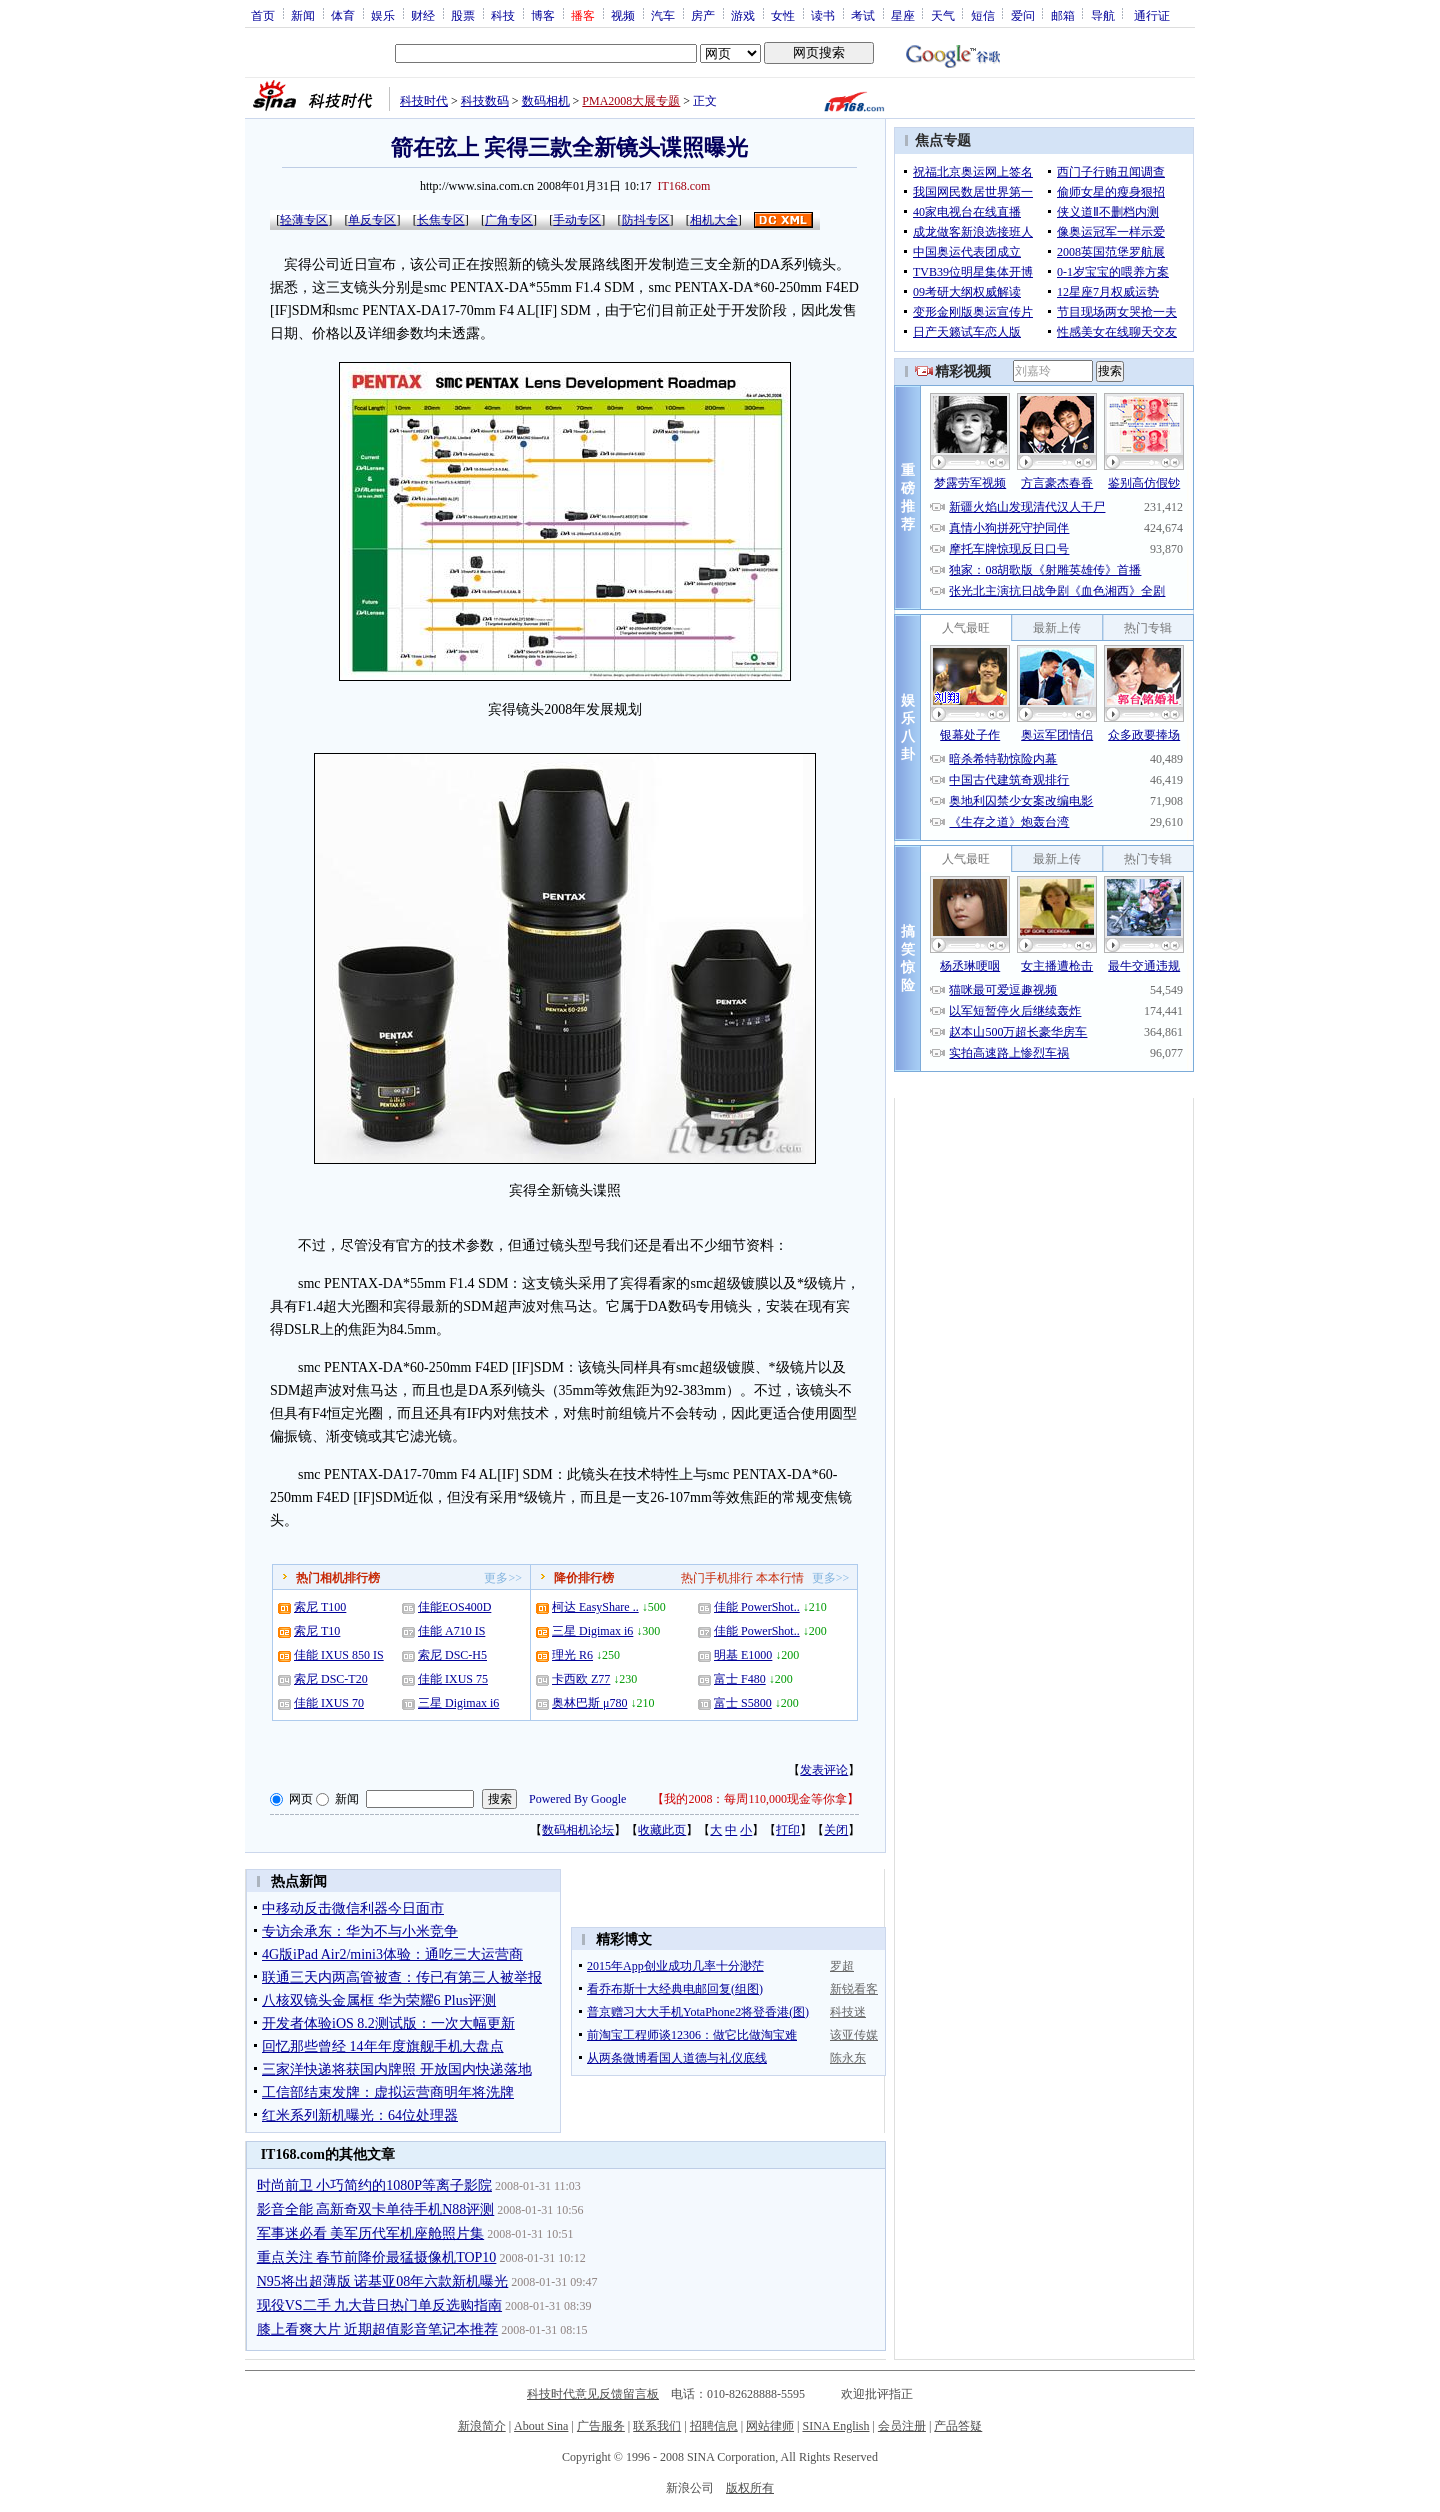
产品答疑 (958, 2426)
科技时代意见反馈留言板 (593, 2394)
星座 (903, 15)
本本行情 (780, 1578)
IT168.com (683, 186)
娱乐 (383, 15)
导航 (1103, 15)
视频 (623, 15)
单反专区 (372, 220)
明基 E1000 (743, 1655)
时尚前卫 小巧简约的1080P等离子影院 (374, 2185)
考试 (863, 15)
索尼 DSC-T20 (331, 1679)
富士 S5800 (743, 1703)
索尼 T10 (317, 1631)
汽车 (663, 15)
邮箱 (1063, 15)
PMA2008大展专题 (631, 101)
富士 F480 (740, 1679)
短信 (983, 15)
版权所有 (750, 2488)
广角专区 (509, 220)
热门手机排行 (717, 1578)
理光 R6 (572, 1655)
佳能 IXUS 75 (453, 1679)
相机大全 (714, 220)
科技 (503, 15)
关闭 (836, 1830)
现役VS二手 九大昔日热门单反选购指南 (379, 2305)
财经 (423, 15)
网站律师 (770, 2426)
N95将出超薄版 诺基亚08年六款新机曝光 (383, 2281)
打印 (788, 1830)
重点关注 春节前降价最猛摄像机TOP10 (377, 2257)
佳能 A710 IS (451, 1631)
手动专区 (577, 220)
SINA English (835, 2426)
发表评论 (824, 1770)
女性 (783, 15)
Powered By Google (577, 1799)
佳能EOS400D (454, 1607)
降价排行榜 (584, 1578)
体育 (343, 15)
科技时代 (424, 101)
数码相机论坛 (578, 1830)
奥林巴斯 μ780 (589, 1703)
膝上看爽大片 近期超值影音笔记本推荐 (378, 2329)
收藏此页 (662, 1830)
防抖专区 (646, 220)
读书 (823, 15)
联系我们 (657, 2426)
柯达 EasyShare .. (595, 1607)
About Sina (541, 2426)
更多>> (503, 1578)
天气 (943, 15)
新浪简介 (482, 2426)
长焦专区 (441, 220)
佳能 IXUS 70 (329, 1703)
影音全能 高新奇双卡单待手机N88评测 (376, 2209)
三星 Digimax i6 (458, 1703)
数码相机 (546, 101)
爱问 (1023, 15)
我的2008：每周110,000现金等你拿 (755, 1799)
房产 (703, 15)
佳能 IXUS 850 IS (339, 1655)
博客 (543, 15)
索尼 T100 (320, 1607)
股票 (463, 15)
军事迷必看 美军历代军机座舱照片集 (371, 2233)
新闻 (303, 15)
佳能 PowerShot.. (757, 1607)
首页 (263, 15)
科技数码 (485, 101)
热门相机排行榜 (338, 1578)
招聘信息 (714, 2426)
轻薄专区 (304, 220)
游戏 (743, 15)
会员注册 (902, 2426)
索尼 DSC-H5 (452, 1655)
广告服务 (601, 2426)
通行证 (1152, 15)
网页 (301, 1799)
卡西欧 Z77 (581, 1679)
